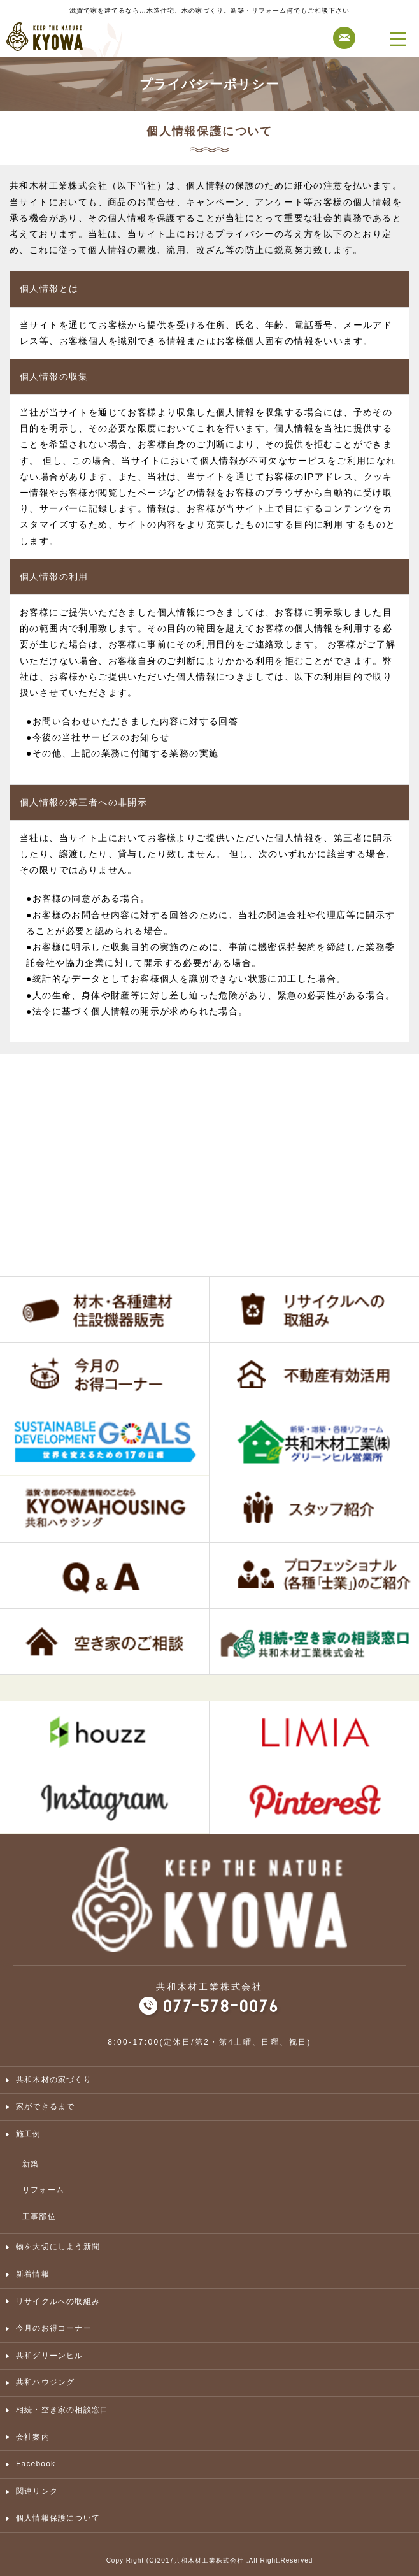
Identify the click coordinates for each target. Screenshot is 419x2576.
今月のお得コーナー (54, 2328)
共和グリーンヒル (49, 2355)
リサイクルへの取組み (58, 2301)
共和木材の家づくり (54, 2079)
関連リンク (37, 2491)
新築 (30, 2163)
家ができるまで (45, 2106)
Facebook (35, 2463)
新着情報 (33, 2274)
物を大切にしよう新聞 (58, 2246)
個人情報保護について (58, 2518)
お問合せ (344, 38)
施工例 (28, 2133)
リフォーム (43, 2189)
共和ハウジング (45, 2382)
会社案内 (33, 2437)
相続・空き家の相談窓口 (62, 2409)
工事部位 (39, 2216)
